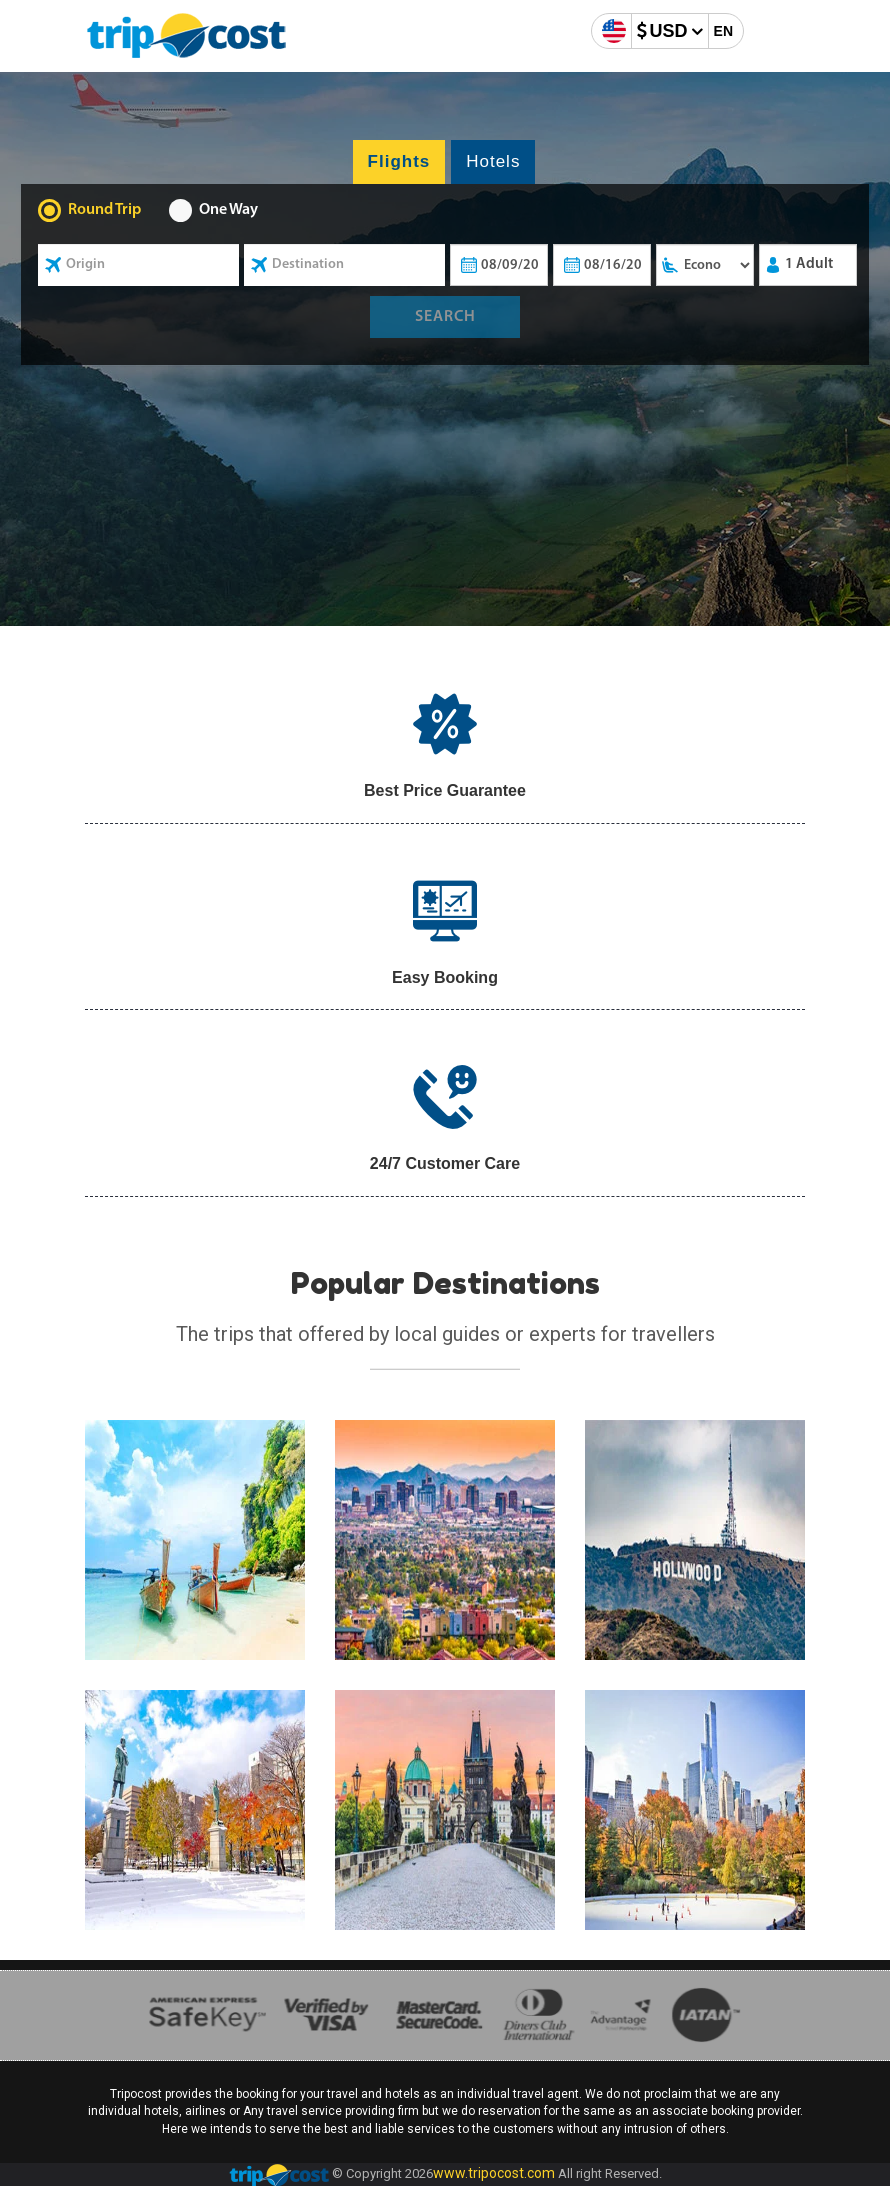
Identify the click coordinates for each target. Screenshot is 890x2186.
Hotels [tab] (493, 161)
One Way (228, 210)
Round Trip (104, 210)
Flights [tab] (399, 161)
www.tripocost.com (494, 2173)
